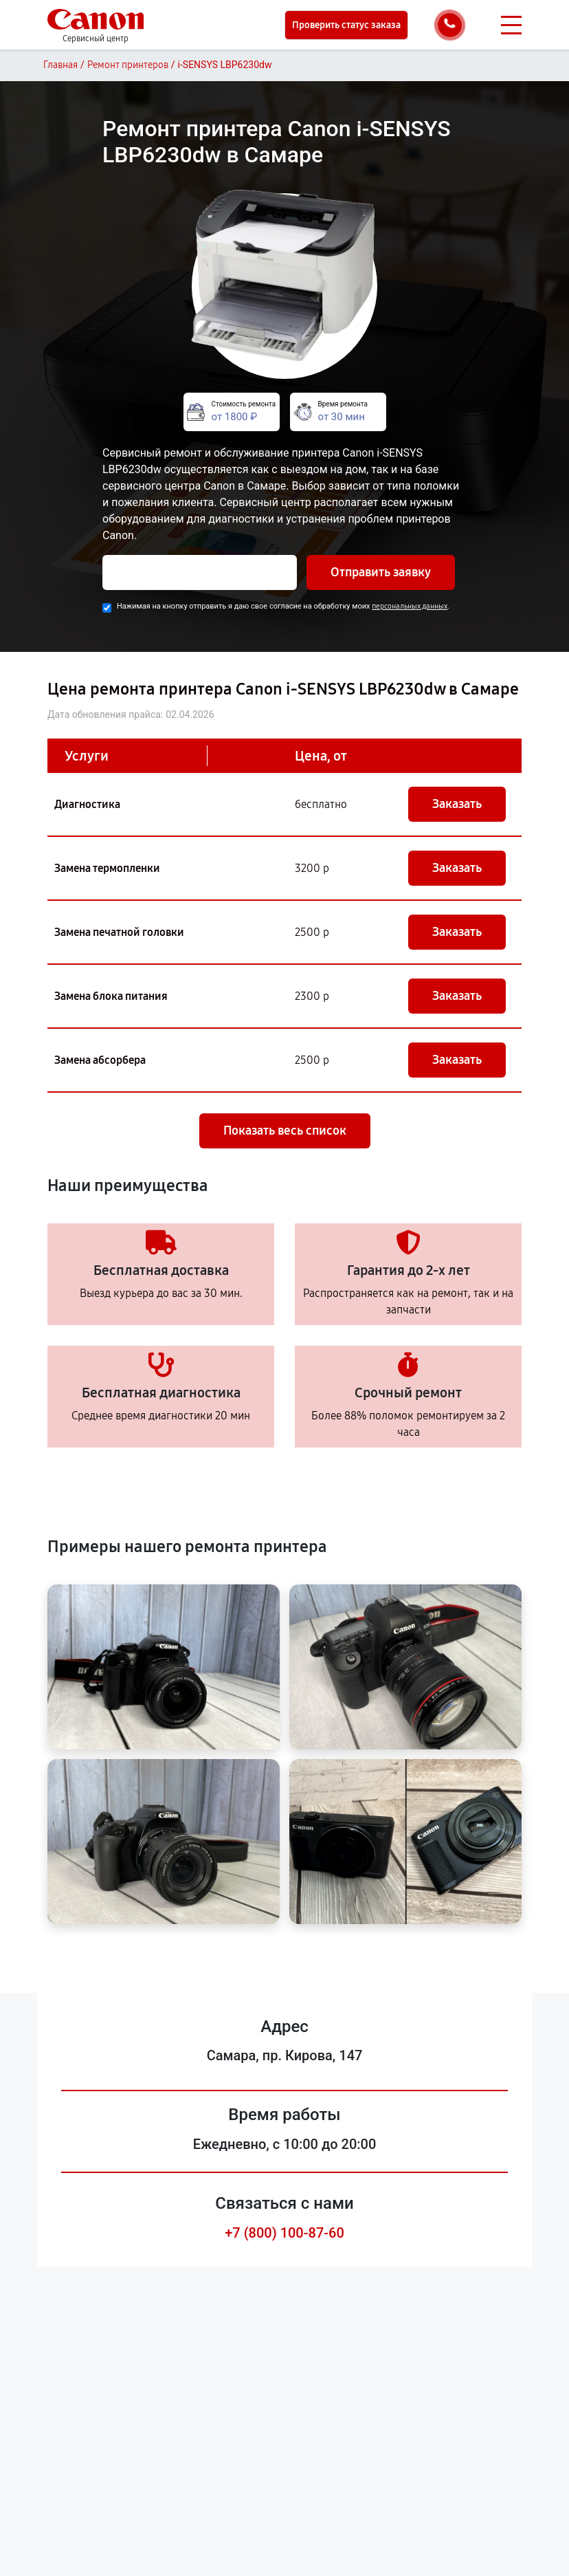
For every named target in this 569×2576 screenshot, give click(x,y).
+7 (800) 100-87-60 (284, 2233)
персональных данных (409, 606)
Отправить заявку (381, 572)
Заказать (457, 803)
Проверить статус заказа (346, 25)
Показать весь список (284, 1130)
